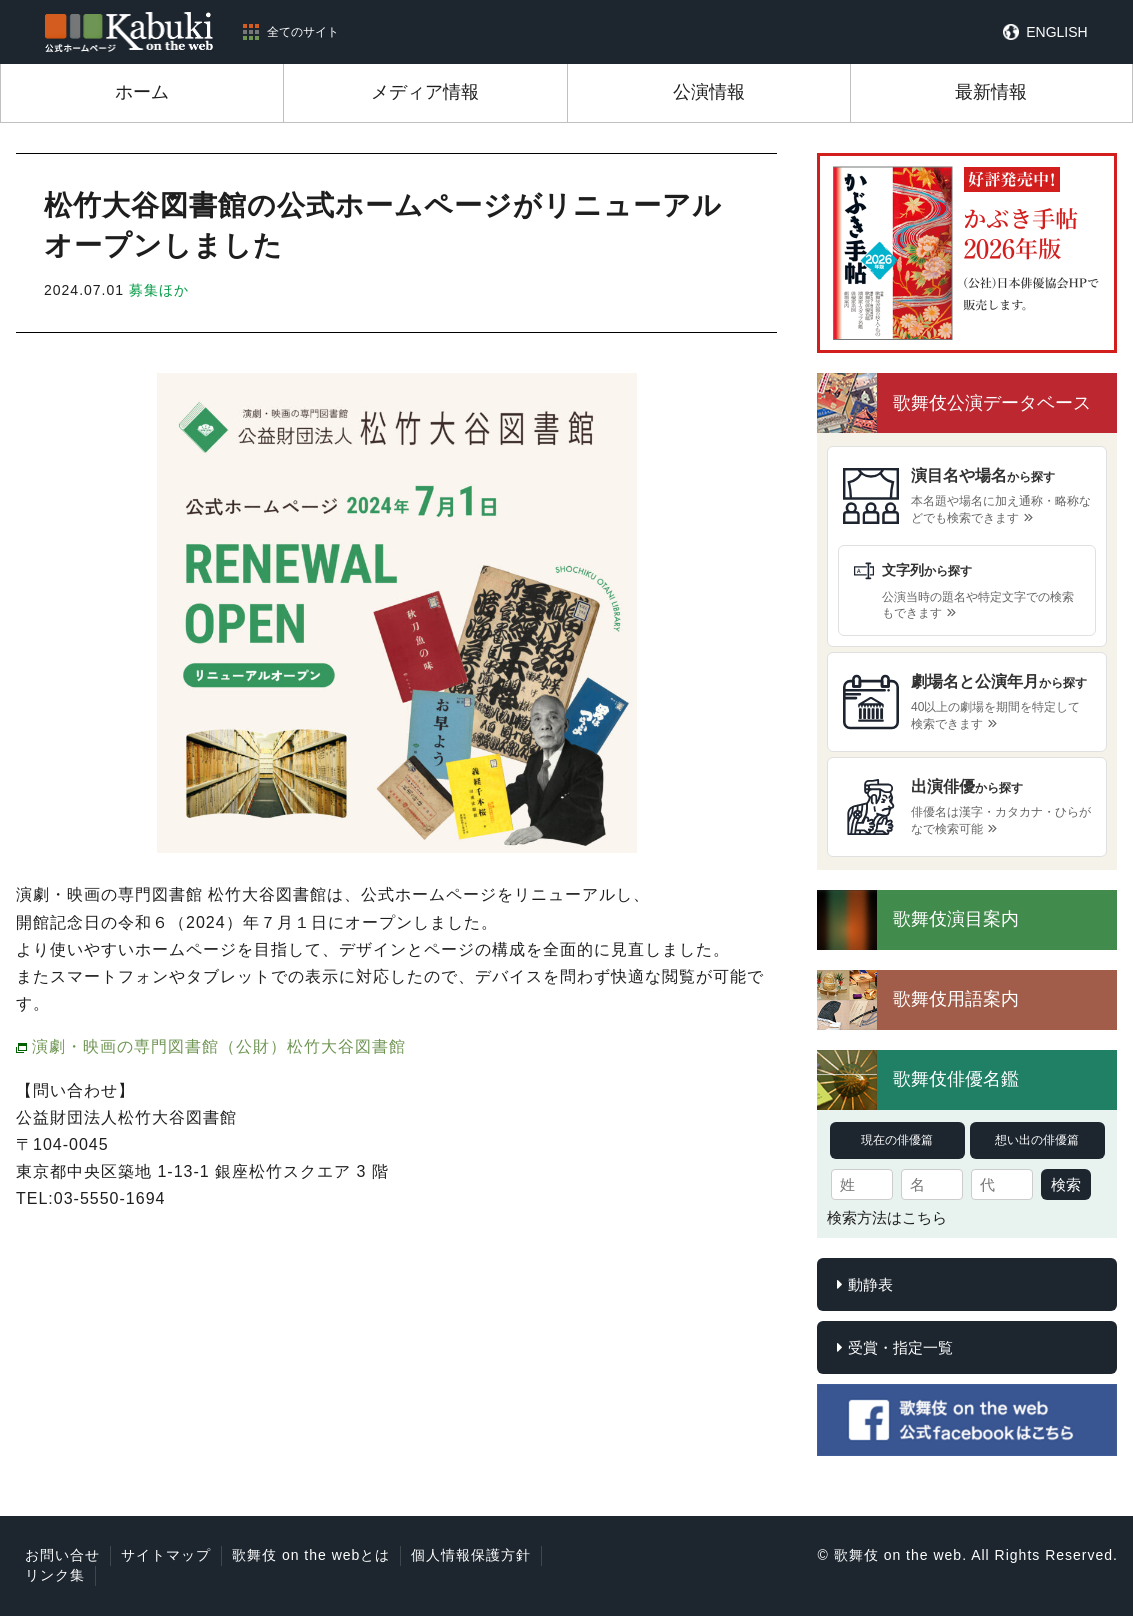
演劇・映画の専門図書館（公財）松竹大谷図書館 (219, 1046)
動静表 (870, 1284)
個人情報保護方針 (471, 1555)
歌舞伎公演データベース (992, 403)
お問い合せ (62, 1555)
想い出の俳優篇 (1037, 1140)
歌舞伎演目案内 (956, 919)
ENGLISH (1056, 32)
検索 (1066, 1184)
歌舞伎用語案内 (956, 999)
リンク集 (55, 1575)
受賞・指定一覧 (900, 1347)
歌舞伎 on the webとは (311, 1555)
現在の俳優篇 (897, 1140)
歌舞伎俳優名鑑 (956, 1079)
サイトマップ (166, 1555)
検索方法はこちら (887, 1217)
